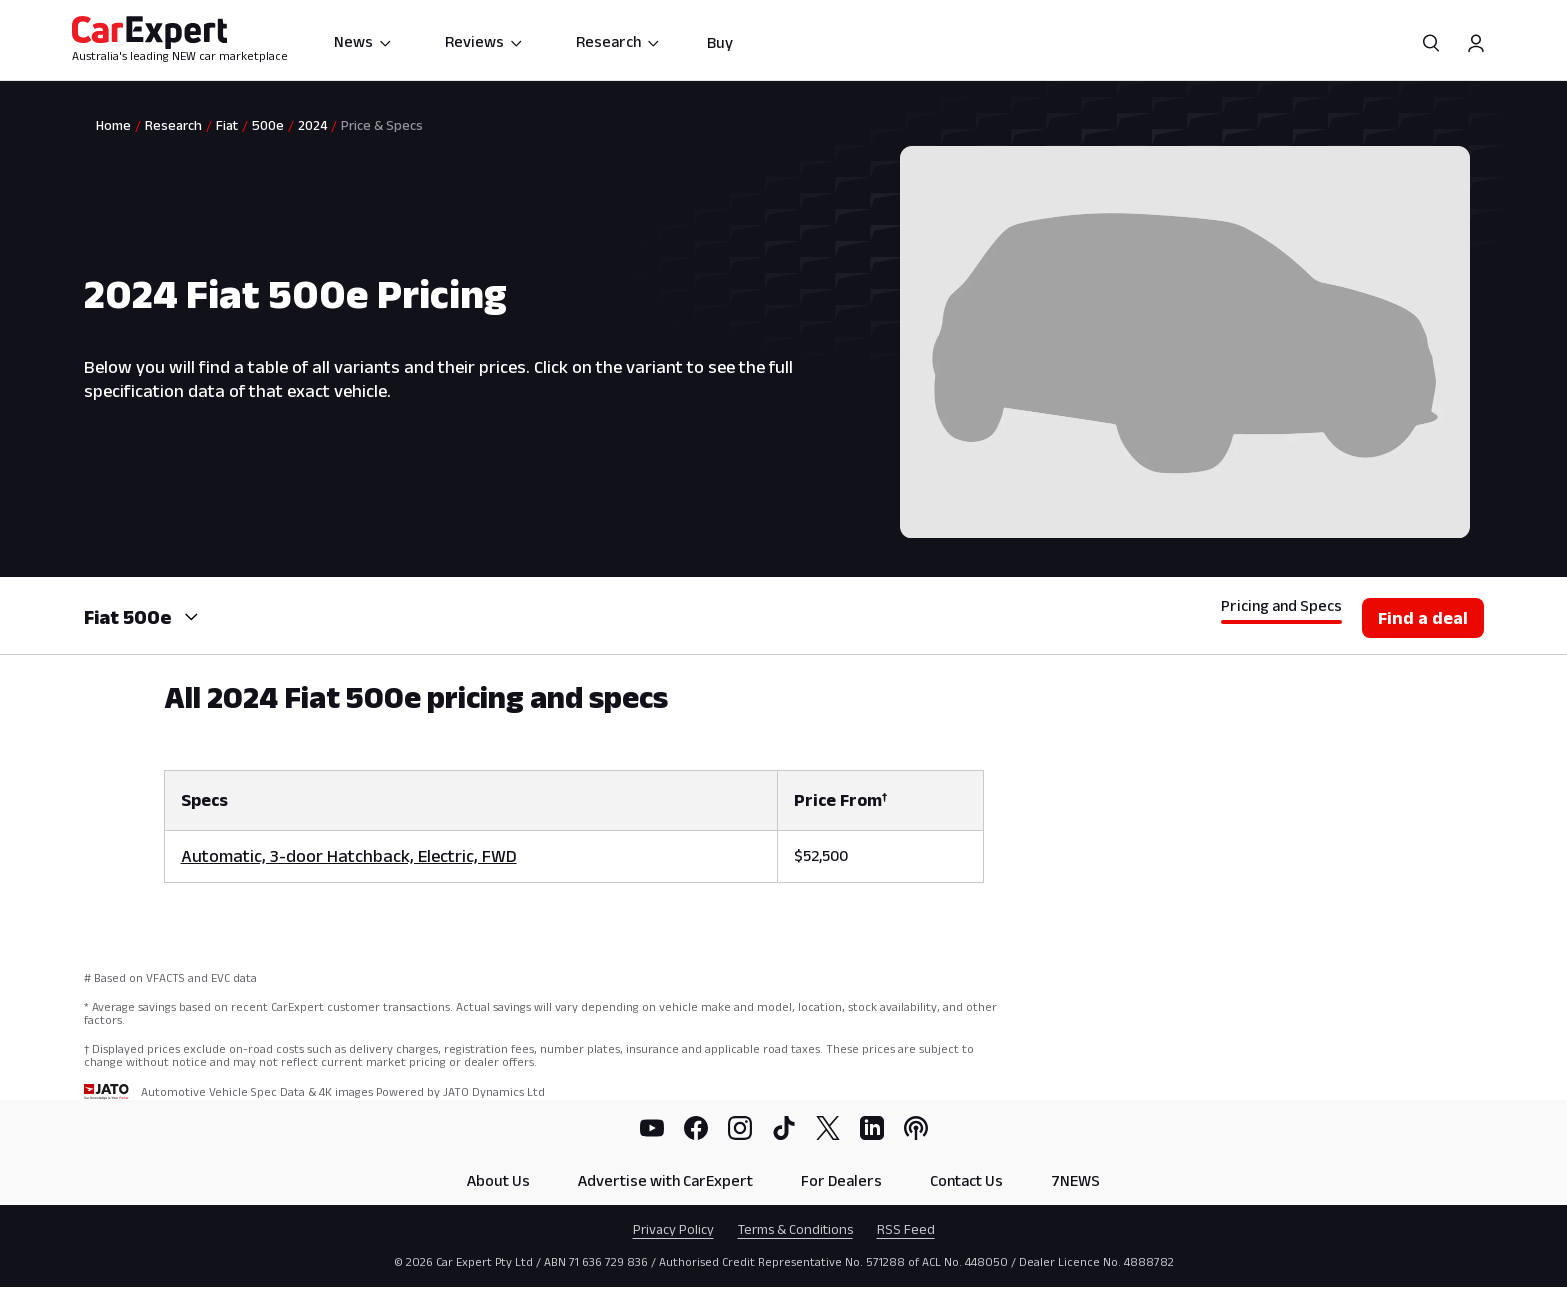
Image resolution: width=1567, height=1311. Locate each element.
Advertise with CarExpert (665, 1180)
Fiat (227, 125)
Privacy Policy (673, 1229)
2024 (312, 125)
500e (268, 125)
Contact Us (966, 1180)
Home (113, 125)
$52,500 (821, 855)
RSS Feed (906, 1229)
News (363, 41)
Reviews (484, 41)
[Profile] (1476, 43)
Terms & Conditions (795, 1229)
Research (618, 41)
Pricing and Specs (1281, 605)
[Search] (1431, 43)
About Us (498, 1180)
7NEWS (1075, 1180)
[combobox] (189, 617)
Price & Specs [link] (382, 125)
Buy (720, 42)
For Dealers (841, 1180)
